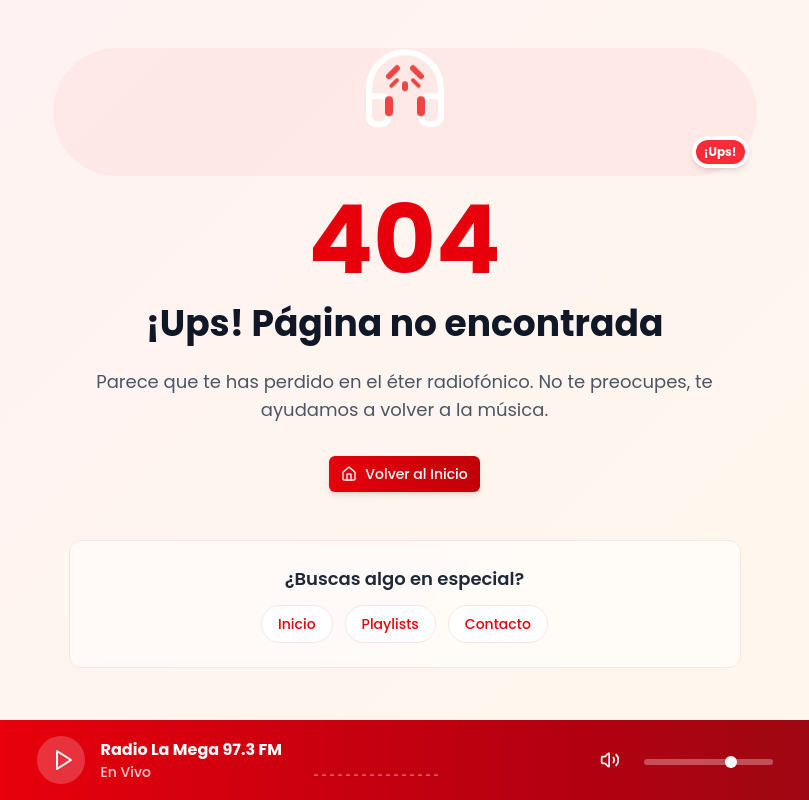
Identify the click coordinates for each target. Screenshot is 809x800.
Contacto (498, 624)
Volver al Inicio (404, 474)
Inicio (297, 624)
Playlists (390, 624)
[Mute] (610, 760)
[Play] (61, 760)
